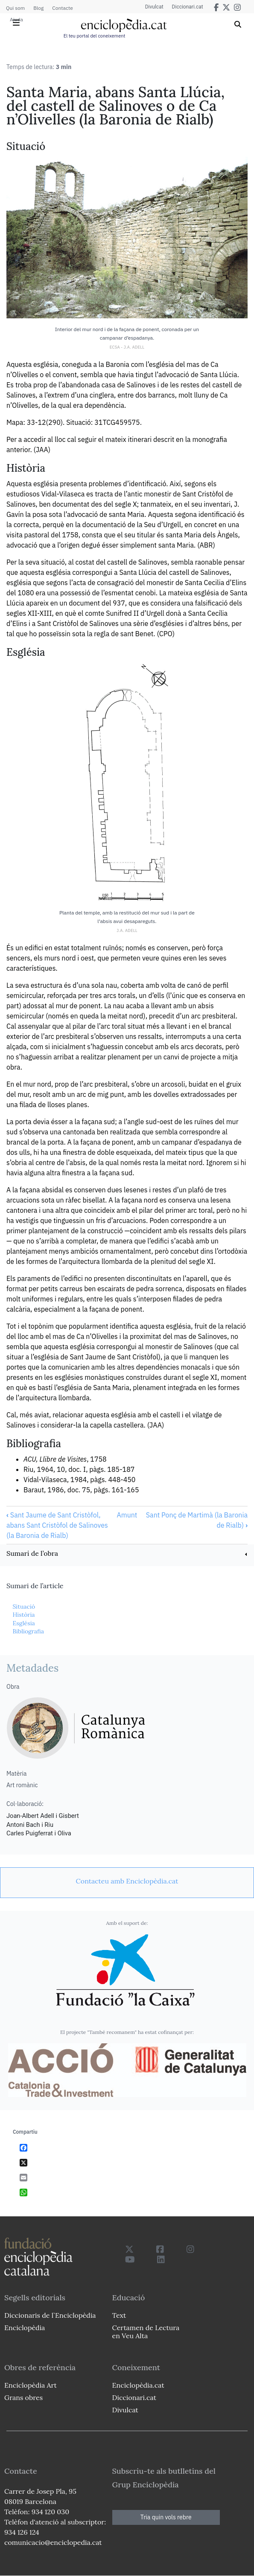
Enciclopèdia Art (30, 2385)
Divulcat (154, 7)
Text (119, 2315)
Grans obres (23, 2397)
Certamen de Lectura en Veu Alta (146, 2331)
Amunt (127, 1515)
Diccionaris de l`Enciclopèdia (50, 2315)
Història (23, 1614)
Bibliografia (28, 1631)
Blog (38, 8)
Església (23, 1623)
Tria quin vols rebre (166, 2517)
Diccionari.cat (187, 7)
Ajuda (16, 19)
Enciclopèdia (24, 2327)
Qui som (15, 8)
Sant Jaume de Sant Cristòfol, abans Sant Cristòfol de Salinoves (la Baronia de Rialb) (57, 1525)
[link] (127, 1554)
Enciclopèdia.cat (138, 2385)
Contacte (62, 8)
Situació (23, 1606)
